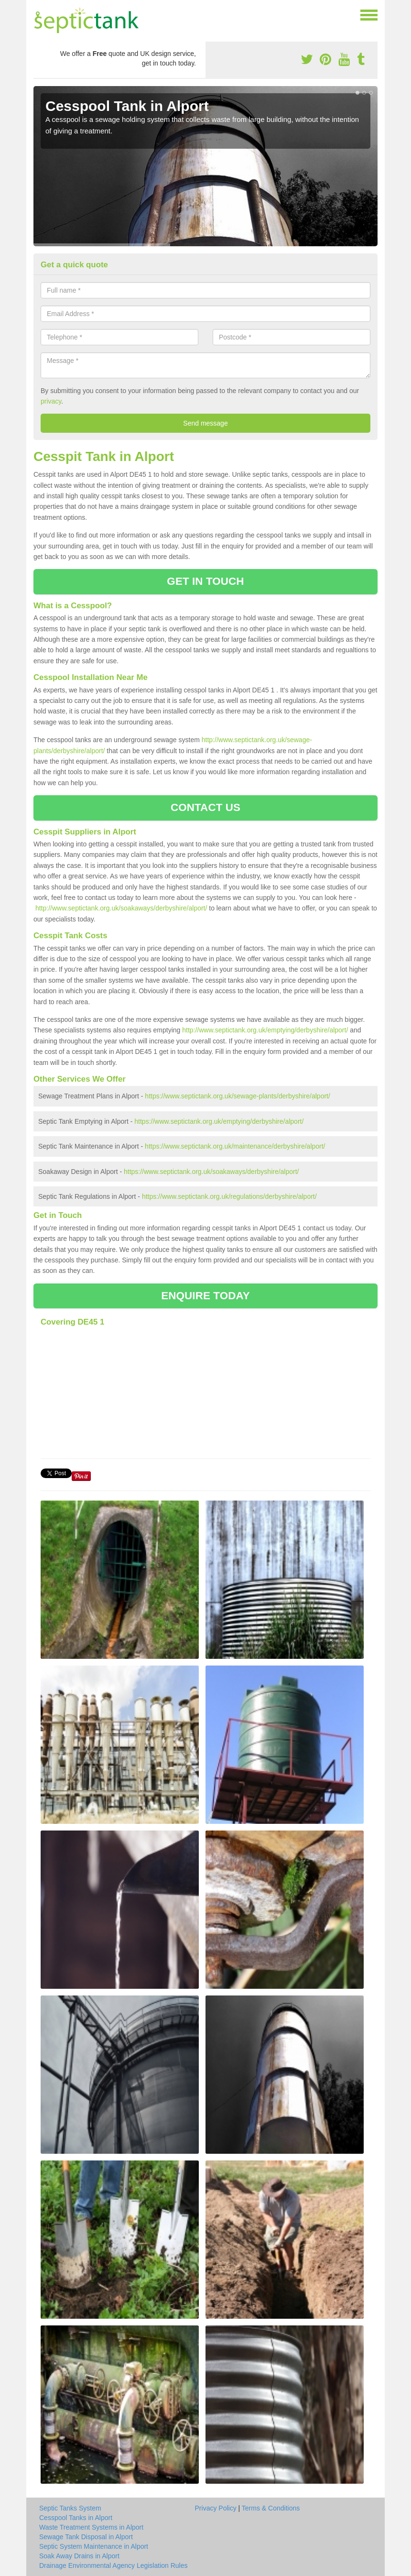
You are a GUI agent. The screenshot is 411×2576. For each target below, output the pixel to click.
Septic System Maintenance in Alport (93, 2546)
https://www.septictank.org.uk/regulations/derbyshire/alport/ (229, 1196)
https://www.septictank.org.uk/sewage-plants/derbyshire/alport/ (237, 1096)
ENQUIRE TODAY (205, 1296)
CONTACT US (205, 807)
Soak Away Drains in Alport (79, 2556)
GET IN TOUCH (205, 581)
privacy (51, 401)
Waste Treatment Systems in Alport (91, 2527)
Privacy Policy (216, 2508)
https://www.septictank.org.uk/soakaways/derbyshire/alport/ (211, 1171)
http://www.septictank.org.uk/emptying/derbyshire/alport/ (265, 1030)
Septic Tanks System (70, 2508)
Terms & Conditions (271, 2508)
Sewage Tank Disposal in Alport (86, 2537)
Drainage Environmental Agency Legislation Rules (113, 2565)
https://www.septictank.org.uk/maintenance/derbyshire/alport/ (235, 1146)
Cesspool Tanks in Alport (75, 2517)
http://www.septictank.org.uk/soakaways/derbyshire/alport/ (121, 908)
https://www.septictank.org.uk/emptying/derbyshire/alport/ (218, 1121)
